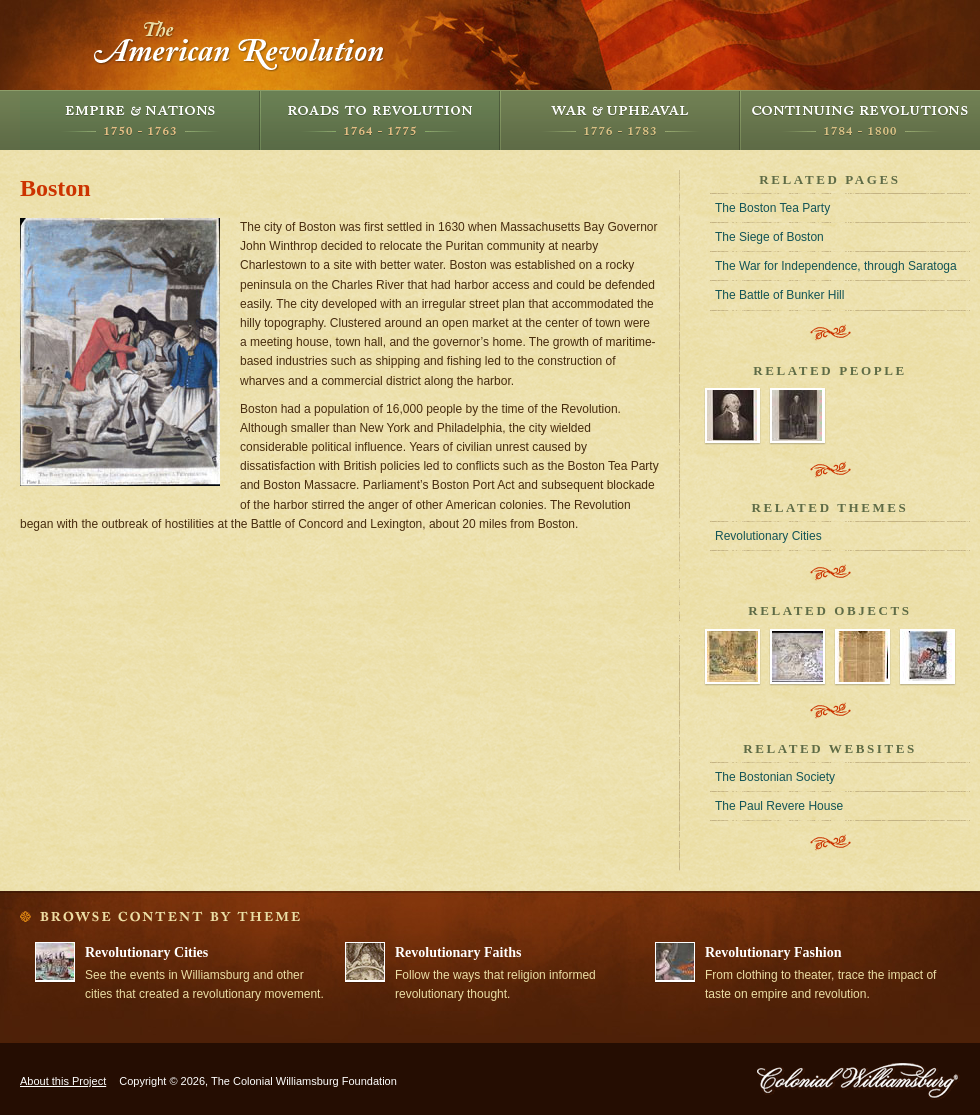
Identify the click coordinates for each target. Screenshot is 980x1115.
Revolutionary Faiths (458, 952)
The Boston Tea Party (772, 208)
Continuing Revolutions (860, 120)
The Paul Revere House (779, 806)
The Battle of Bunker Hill (779, 295)
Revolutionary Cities (768, 536)
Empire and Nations (140, 120)
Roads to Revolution (380, 120)
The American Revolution (240, 45)
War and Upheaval (620, 120)
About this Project (63, 1081)
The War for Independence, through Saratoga (836, 266)
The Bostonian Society (775, 777)
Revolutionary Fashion (773, 952)
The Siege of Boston (769, 237)
